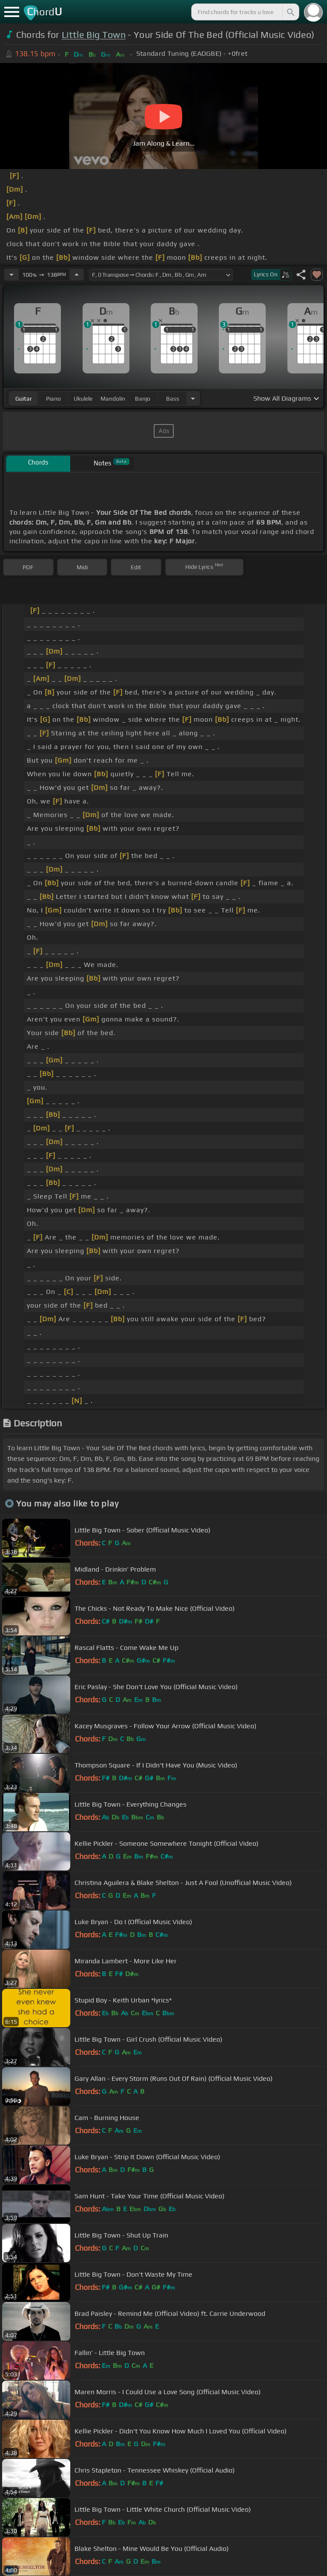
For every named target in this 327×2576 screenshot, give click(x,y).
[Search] (290, 11)
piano (53, 398)
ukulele (83, 398)
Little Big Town (94, 34)
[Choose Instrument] (192, 398)
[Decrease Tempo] (11, 275)
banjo (142, 398)
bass (172, 398)
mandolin (112, 398)
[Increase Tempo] (76, 275)
